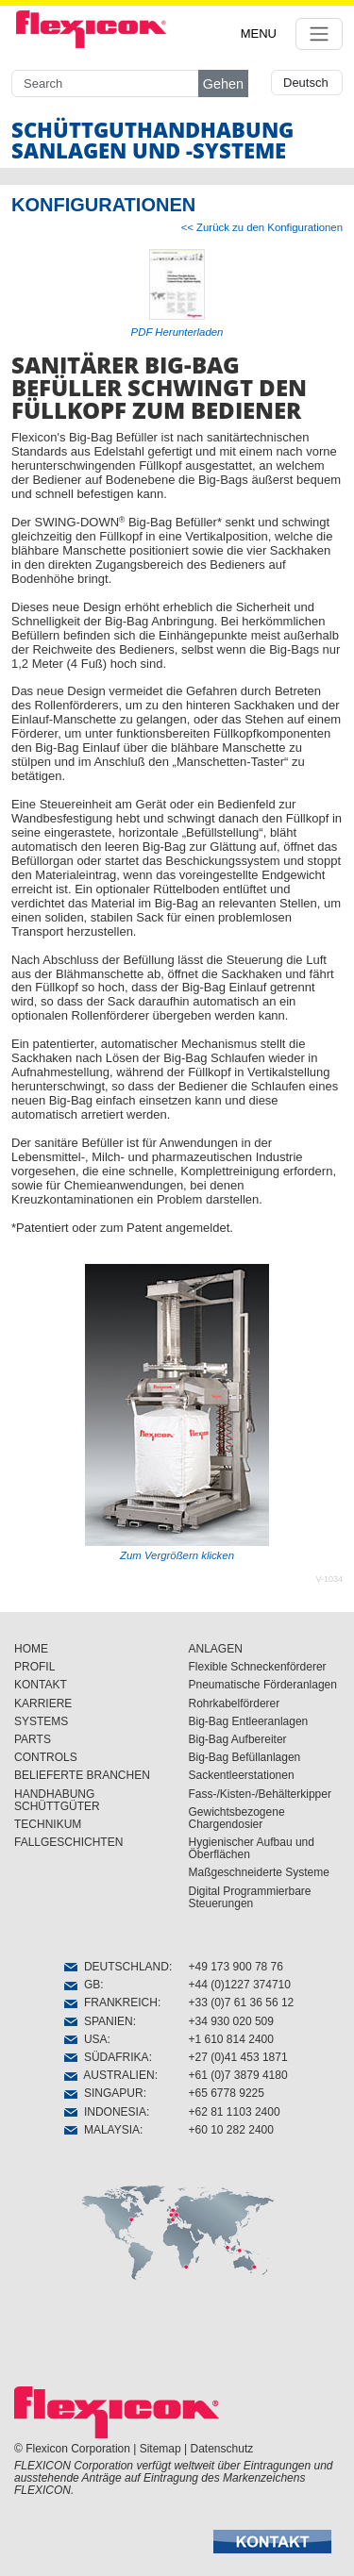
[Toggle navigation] (319, 34)
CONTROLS (45, 1757)
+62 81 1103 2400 (234, 2112)
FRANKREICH (111, 2002)
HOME (31, 1648)
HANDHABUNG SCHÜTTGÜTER (57, 1800)
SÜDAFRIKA (106, 2057)
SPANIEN (98, 2021)
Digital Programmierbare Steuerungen (250, 1897)
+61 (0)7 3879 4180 (238, 2075)
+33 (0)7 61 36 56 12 (242, 2002)
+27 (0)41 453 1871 (238, 2057)
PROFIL (34, 1666)
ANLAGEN (216, 1648)
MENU (259, 33)
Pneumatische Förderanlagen (263, 1684)
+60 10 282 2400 (231, 2129)
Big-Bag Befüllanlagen (245, 1757)
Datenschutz (222, 2448)
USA (85, 2039)
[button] (272, 2541)
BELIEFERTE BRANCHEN (82, 1775)
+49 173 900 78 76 (236, 1966)
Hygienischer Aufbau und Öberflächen (251, 1848)
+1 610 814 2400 (231, 2039)
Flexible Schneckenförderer (258, 1666)
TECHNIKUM (47, 1824)
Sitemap (160, 2448)
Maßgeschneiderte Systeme (259, 1872)
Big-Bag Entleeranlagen (249, 1721)
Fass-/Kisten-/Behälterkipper (260, 1794)
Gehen (223, 83)
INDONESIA (105, 2112)
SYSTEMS (41, 1721)
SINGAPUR (103, 2093)
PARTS (32, 1739)
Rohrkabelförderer (234, 1703)
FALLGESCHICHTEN (68, 1842)
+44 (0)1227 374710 (240, 1984)
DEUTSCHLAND (116, 1966)
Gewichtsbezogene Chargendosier (237, 1818)
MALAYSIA (102, 2129)
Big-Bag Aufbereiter (238, 1739)
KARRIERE (43, 1703)
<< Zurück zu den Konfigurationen (262, 227)
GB (82, 1984)
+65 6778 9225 (226, 2093)
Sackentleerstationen (242, 1775)
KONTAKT (40, 1684)
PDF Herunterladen (177, 332)
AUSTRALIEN (109, 2075)
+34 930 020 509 (231, 2021)
